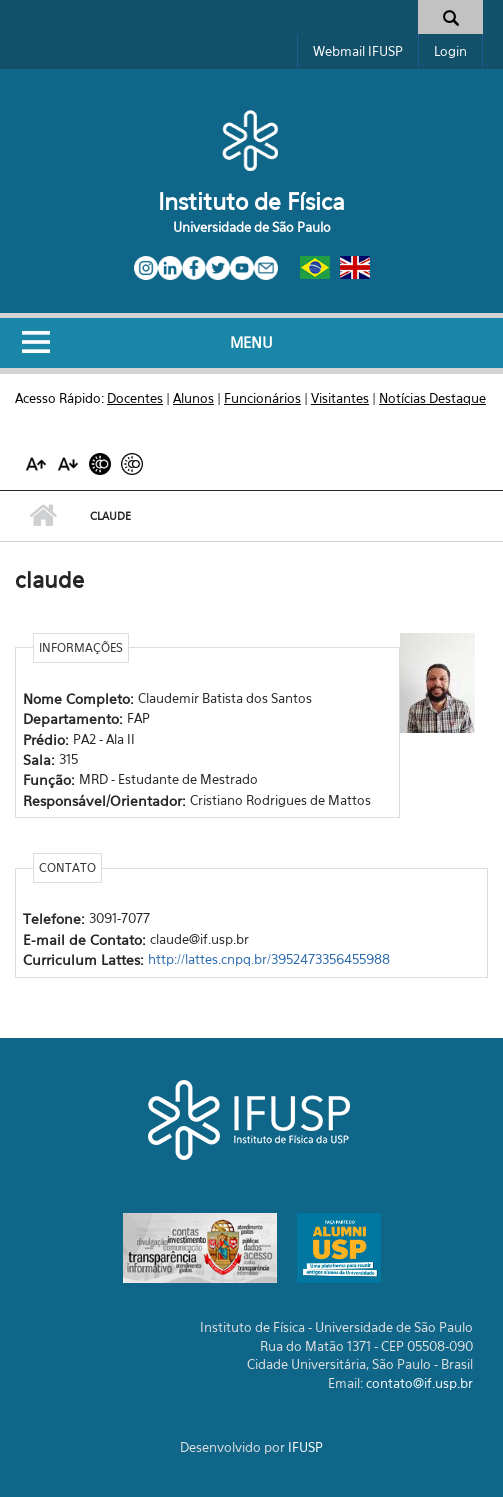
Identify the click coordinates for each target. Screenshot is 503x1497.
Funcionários (262, 398)
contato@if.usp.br (419, 1383)
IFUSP (305, 1447)
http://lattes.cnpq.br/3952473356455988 (269, 959)
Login (450, 51)
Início (42, 516)
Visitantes (340, 398)
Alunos (193, 398)
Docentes (135, 398)
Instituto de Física (251, 201)
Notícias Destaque (432, 398)
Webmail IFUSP (358, 51)
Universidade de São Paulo (252, 227)
